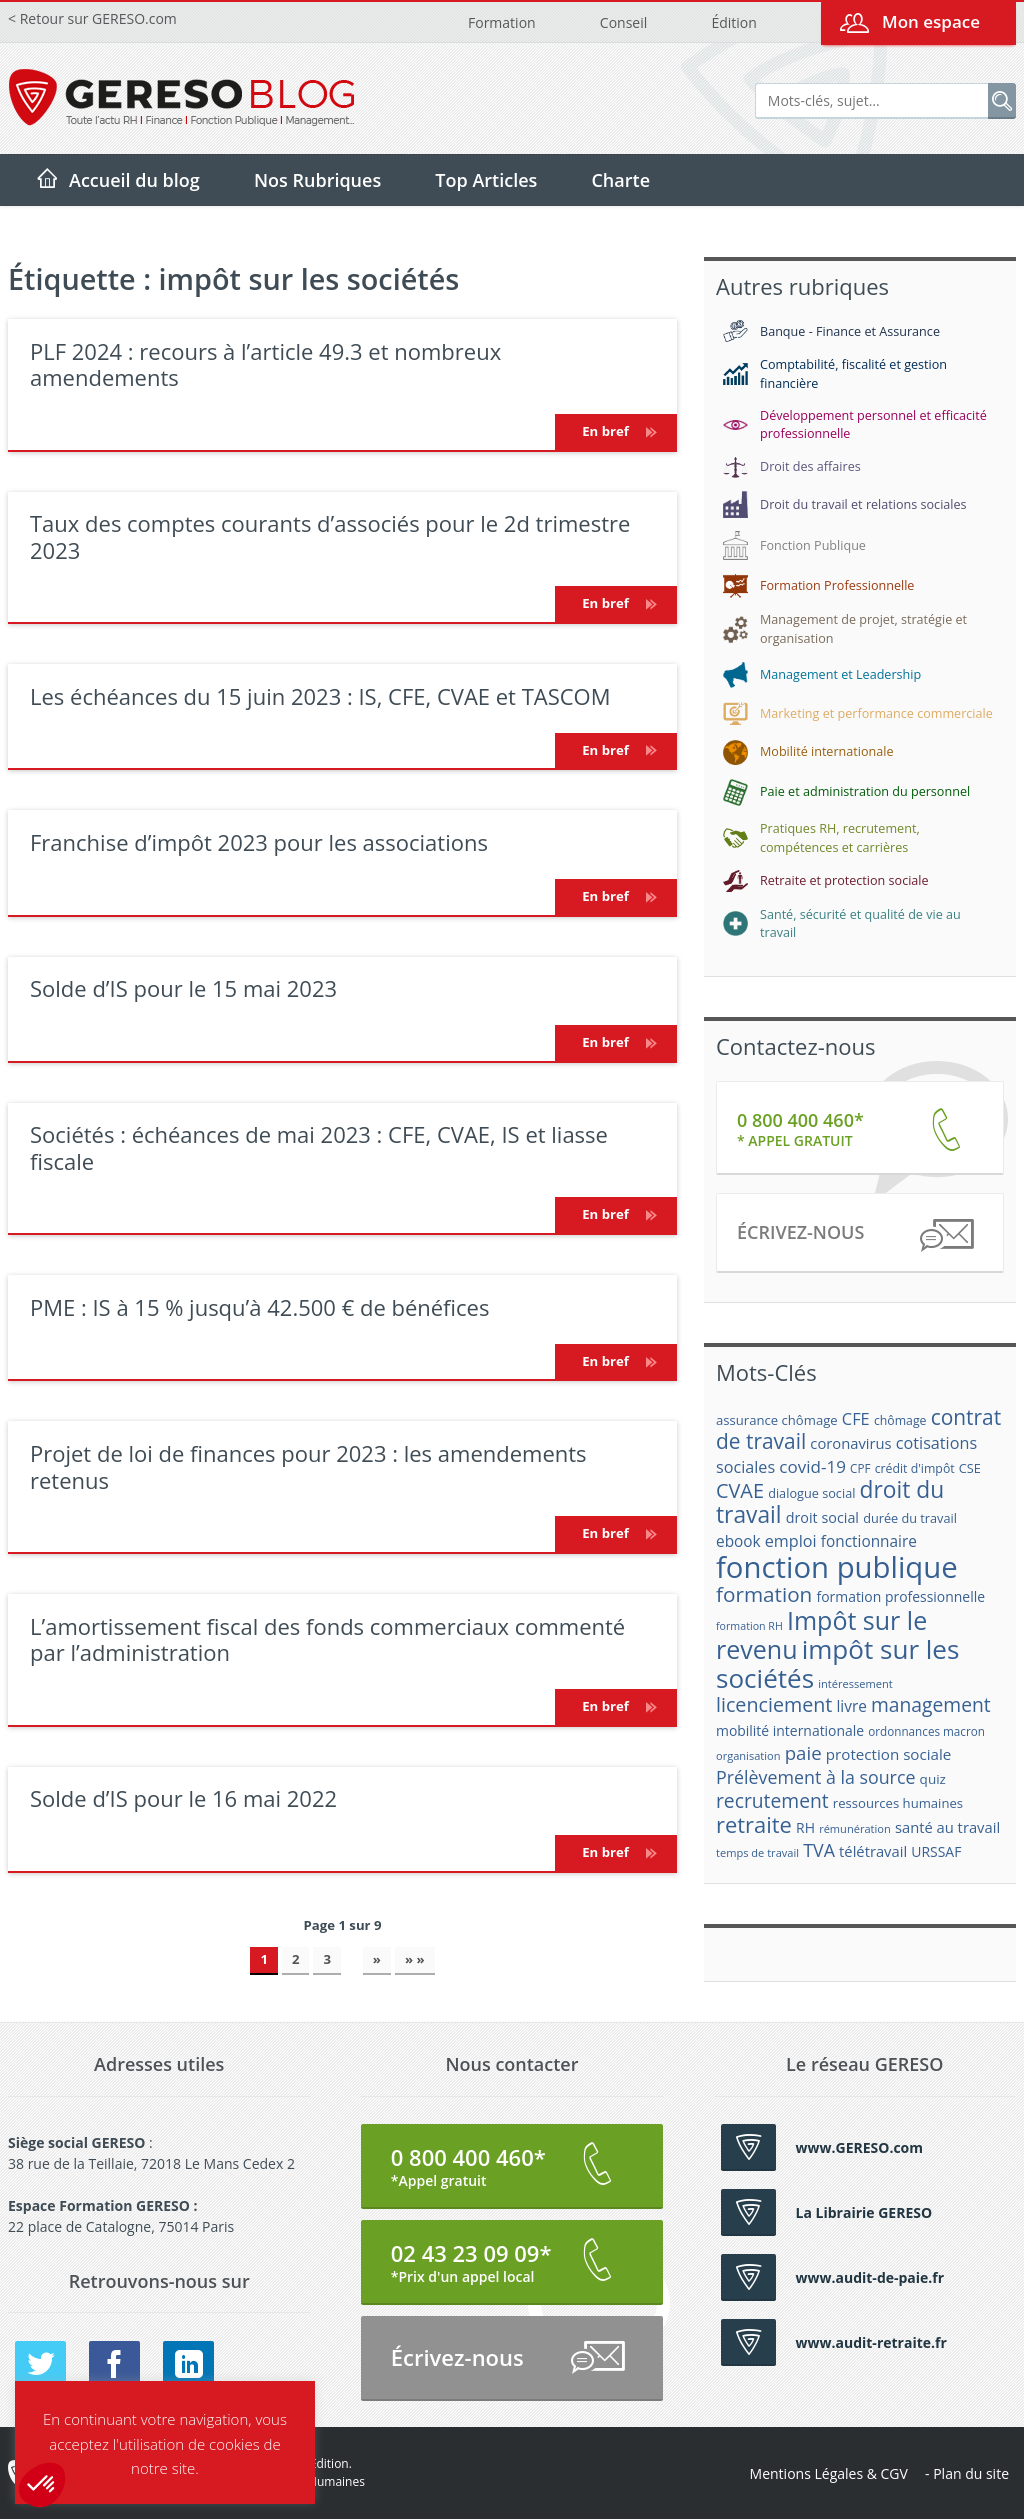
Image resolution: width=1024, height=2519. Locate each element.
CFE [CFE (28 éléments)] (856, 1418)
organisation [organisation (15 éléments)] (748, 1755)
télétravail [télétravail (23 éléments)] (873, 1851)
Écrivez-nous (854, 1235)
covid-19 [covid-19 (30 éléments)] (812, 1466)
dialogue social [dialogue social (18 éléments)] (811, 1493)
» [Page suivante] (377, 1959)
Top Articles (486, 180)
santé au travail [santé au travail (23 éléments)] (947, 1827)
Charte (620, 180)
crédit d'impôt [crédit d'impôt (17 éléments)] (915, 1468)
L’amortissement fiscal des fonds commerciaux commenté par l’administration (327, 1639)
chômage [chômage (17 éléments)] (900, 1420)
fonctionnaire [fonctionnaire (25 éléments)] (869, 1541)
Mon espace (931, 21)
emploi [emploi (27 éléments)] (791, 1541)
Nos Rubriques (317, 180)
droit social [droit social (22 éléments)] (822, 1517)
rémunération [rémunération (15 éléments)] (855, 1828)
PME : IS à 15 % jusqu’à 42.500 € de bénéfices (259, 1307)
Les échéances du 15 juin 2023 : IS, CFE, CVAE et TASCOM (320, 696)
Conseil (623, 22)
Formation (502, 22)
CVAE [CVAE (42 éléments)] (740, 1490)
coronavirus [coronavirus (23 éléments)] (850, 1443)
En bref (616, 431)
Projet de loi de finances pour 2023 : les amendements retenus (308, 1466)
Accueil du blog (134, 180)
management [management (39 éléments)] (931, 1704)
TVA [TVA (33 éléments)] (819, 1850)
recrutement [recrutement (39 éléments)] (772, 1800)
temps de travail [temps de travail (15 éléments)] (757, 1852)
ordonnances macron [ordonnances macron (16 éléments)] (926, 1731)
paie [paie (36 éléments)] (803, 1752)
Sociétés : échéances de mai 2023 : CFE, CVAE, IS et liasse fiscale (319, 1147)
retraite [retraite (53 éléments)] (754, 1824)
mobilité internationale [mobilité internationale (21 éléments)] (790, 1730)
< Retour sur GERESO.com (92, 18)
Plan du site (971, 2473)
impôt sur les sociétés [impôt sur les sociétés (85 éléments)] (837, 1663)
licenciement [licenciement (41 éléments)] (774, 1704)
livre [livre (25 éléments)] (851, 1706)
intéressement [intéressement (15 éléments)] (855, 1683)
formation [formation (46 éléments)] (764, 1594)
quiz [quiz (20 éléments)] (933, 1779)
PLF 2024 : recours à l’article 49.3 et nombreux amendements (265, 364)
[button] (42, 2485)
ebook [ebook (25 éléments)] (738, 1541)
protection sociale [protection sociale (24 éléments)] (889, 1754)
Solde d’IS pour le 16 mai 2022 (183, 1798)
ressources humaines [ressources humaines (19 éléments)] (898, 1803)
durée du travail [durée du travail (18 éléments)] (910, 1518)
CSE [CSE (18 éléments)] (970, 1468)
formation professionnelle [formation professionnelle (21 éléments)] (900, 1596)
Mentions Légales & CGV (829, 2473)
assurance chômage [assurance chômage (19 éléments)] (777, 1420)
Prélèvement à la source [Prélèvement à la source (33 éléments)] (815, 1777)
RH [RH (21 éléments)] (805, 1827)
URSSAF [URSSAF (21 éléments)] (936, 1851)
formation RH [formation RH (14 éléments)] (749, 1626)
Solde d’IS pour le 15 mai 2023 (183, 988)
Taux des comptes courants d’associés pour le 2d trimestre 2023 (330, 536)
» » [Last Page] (415, 1959)
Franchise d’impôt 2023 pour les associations (259, 842)
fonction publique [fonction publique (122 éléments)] (837, 1567)
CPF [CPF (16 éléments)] (860, 1468)
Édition (733, 22)
